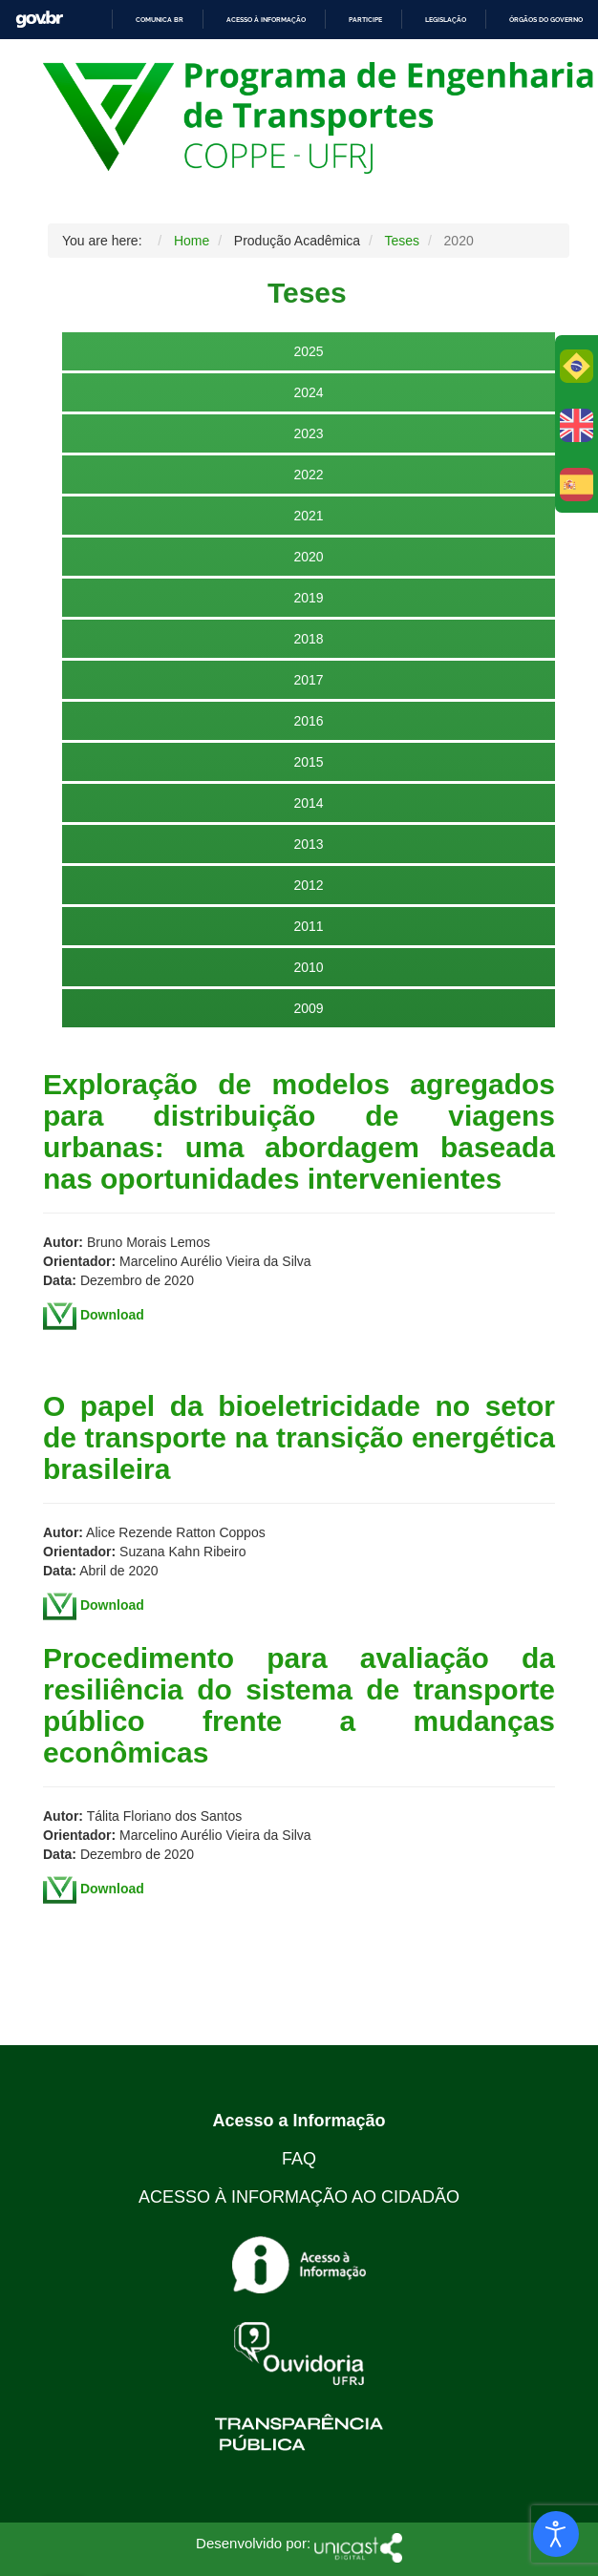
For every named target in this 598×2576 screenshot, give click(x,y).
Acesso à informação (266, 19)
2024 (308, 392)
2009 (308, 1008)
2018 (308, 638)
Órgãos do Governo (546, 19)
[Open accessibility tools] (556, 2534)
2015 (308, 762)
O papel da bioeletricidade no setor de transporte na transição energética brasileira (299, 1437)
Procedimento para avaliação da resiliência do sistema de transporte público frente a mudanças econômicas (299, 1705)
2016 (308, 720)
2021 (308, 515)
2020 (308, 556)
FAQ (299, 2158)
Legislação (445, 19)
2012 (308, 885)
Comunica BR (159, 19)
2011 (308, 926)
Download (112, 1314)
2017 (308, 679)
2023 (308, 433)
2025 (308, 351)
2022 (308, 474)
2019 (308, 597)
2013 (308, 844)
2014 (308, 803)
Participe (365, 19)
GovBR (39, 20)
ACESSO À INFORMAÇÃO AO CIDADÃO (299, 2196)
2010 (308, 967)
